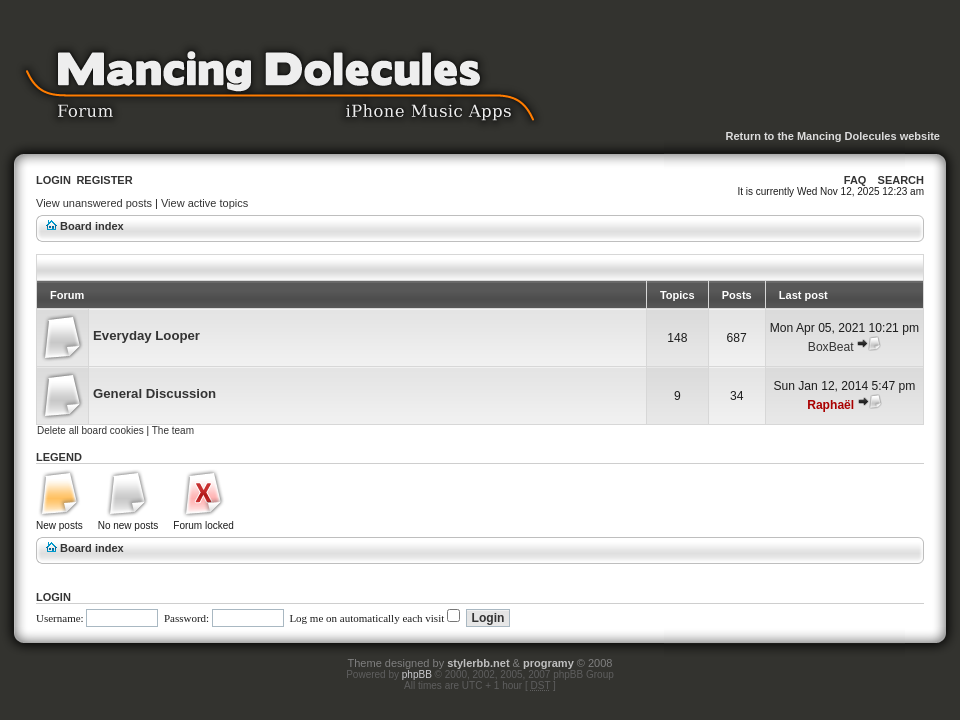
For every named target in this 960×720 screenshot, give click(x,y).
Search (901, 180)
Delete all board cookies (90, 430)
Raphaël (830, 405)
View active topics (204, 203)
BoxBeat (831, 347)
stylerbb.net (478, 663)
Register (104, 180)
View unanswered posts (94, 203)
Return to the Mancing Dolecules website (832, 136)
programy (548, 663)
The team (173, 430)
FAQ (855, 180)
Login (53, 180)
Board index (92, 226)
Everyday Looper (146, 335)
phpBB (417, 674)
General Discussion (154, 393)
